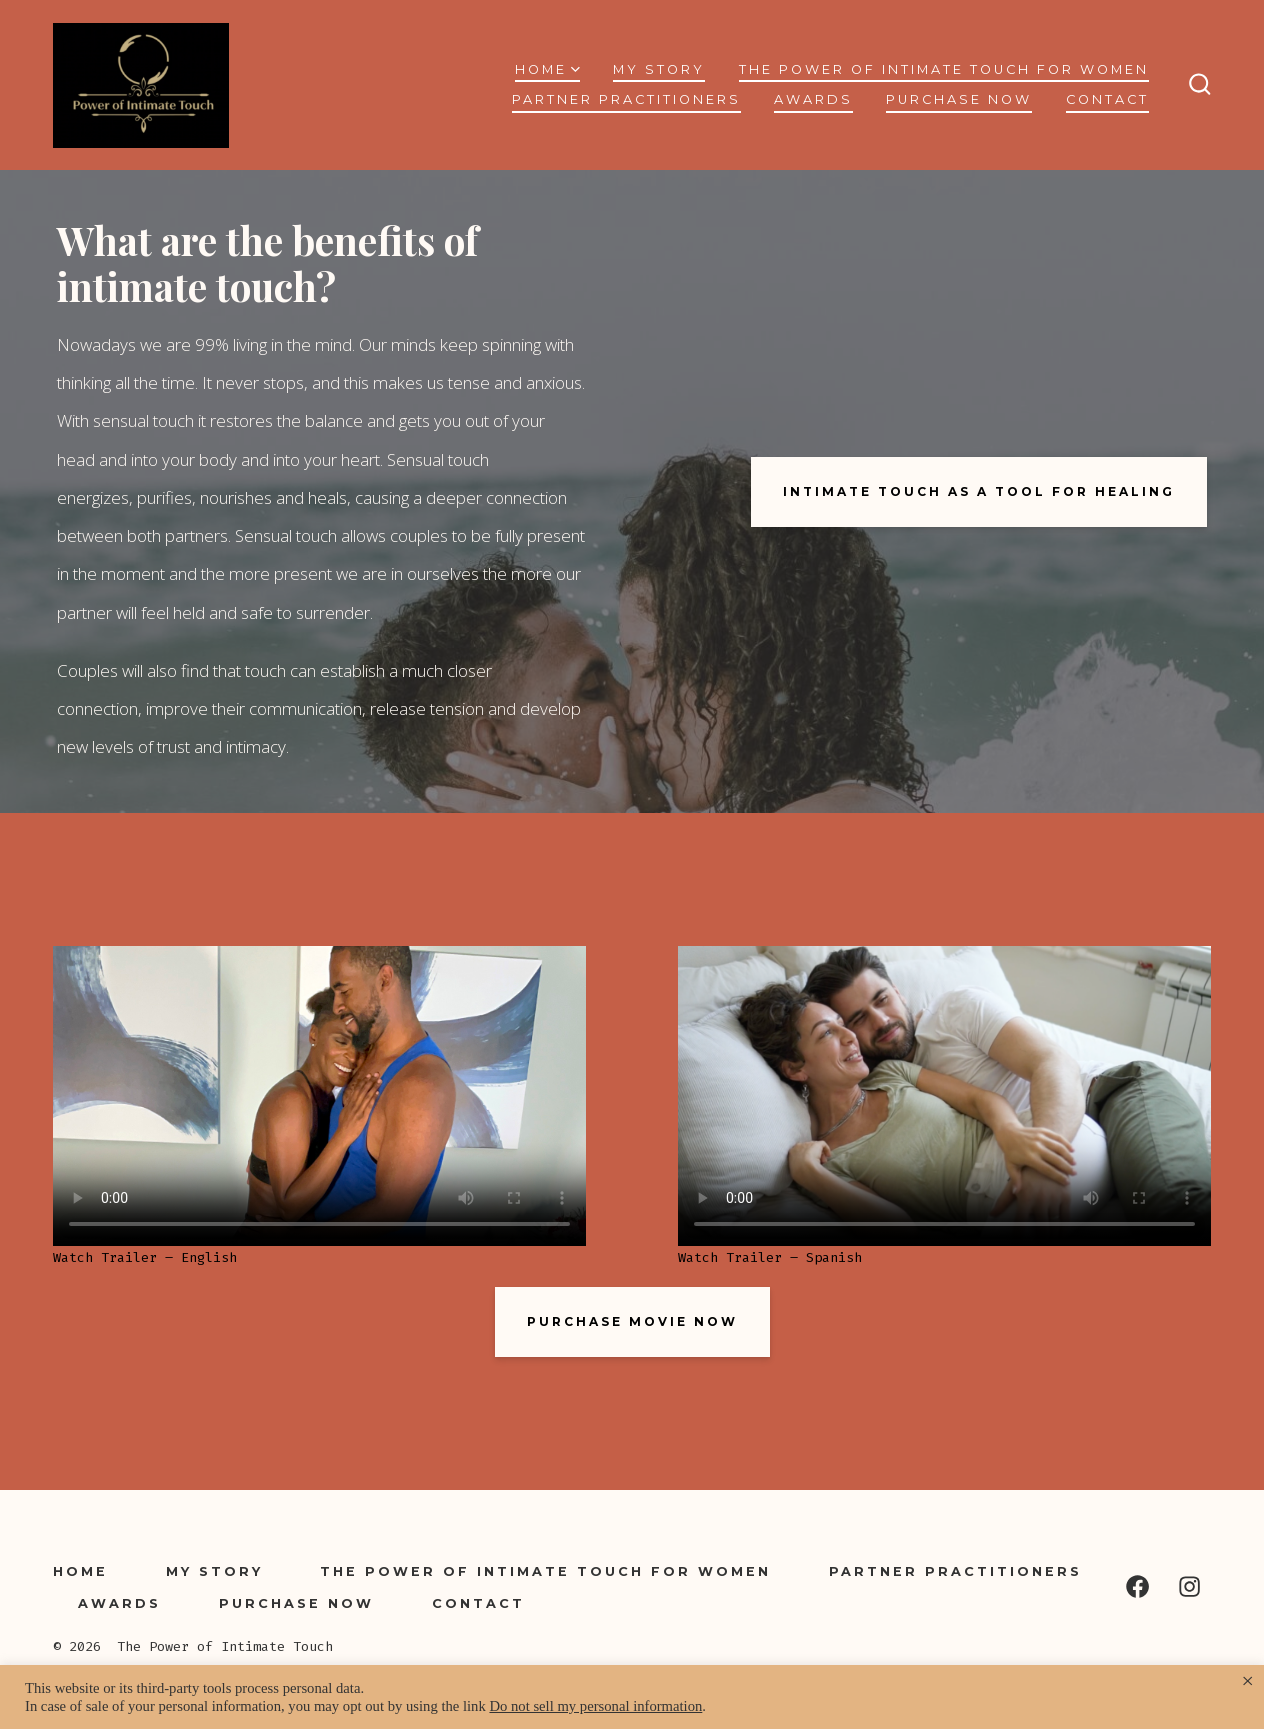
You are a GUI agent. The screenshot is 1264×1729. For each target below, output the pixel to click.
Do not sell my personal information (595, 1706)
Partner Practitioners (626, 99)
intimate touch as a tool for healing (979, 491)
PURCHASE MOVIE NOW (632, 1321)
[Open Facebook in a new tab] (1137, 1586)
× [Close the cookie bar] (1248, 1681)
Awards (813, 99)
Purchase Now (959, 99)
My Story (659, 69)
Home (547, 69)
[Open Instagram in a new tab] (1189, 1586)
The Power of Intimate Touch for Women (944, 69)
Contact (1107, 99)
